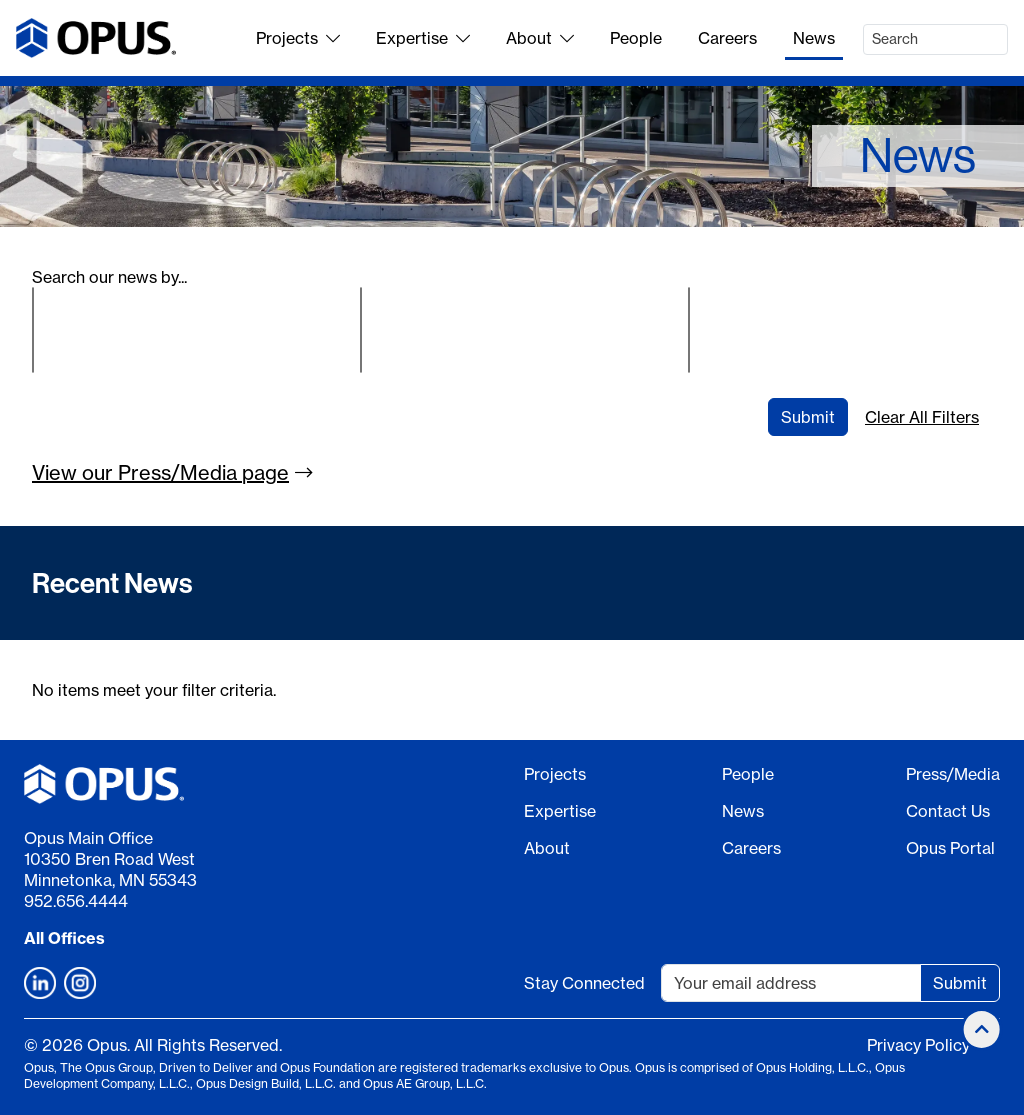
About (540, 38)
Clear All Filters (922, 417)
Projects (298, 38)
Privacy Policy (918, 1045)
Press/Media (953, 774)
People (636, 38)
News (814, 38)
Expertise (423, 38)
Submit (808, 417)
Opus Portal (950, 848)
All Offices (64, 938)
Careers (727, 38)
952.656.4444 (76, 901)
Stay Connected (584, 983)
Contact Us (948, 811)
